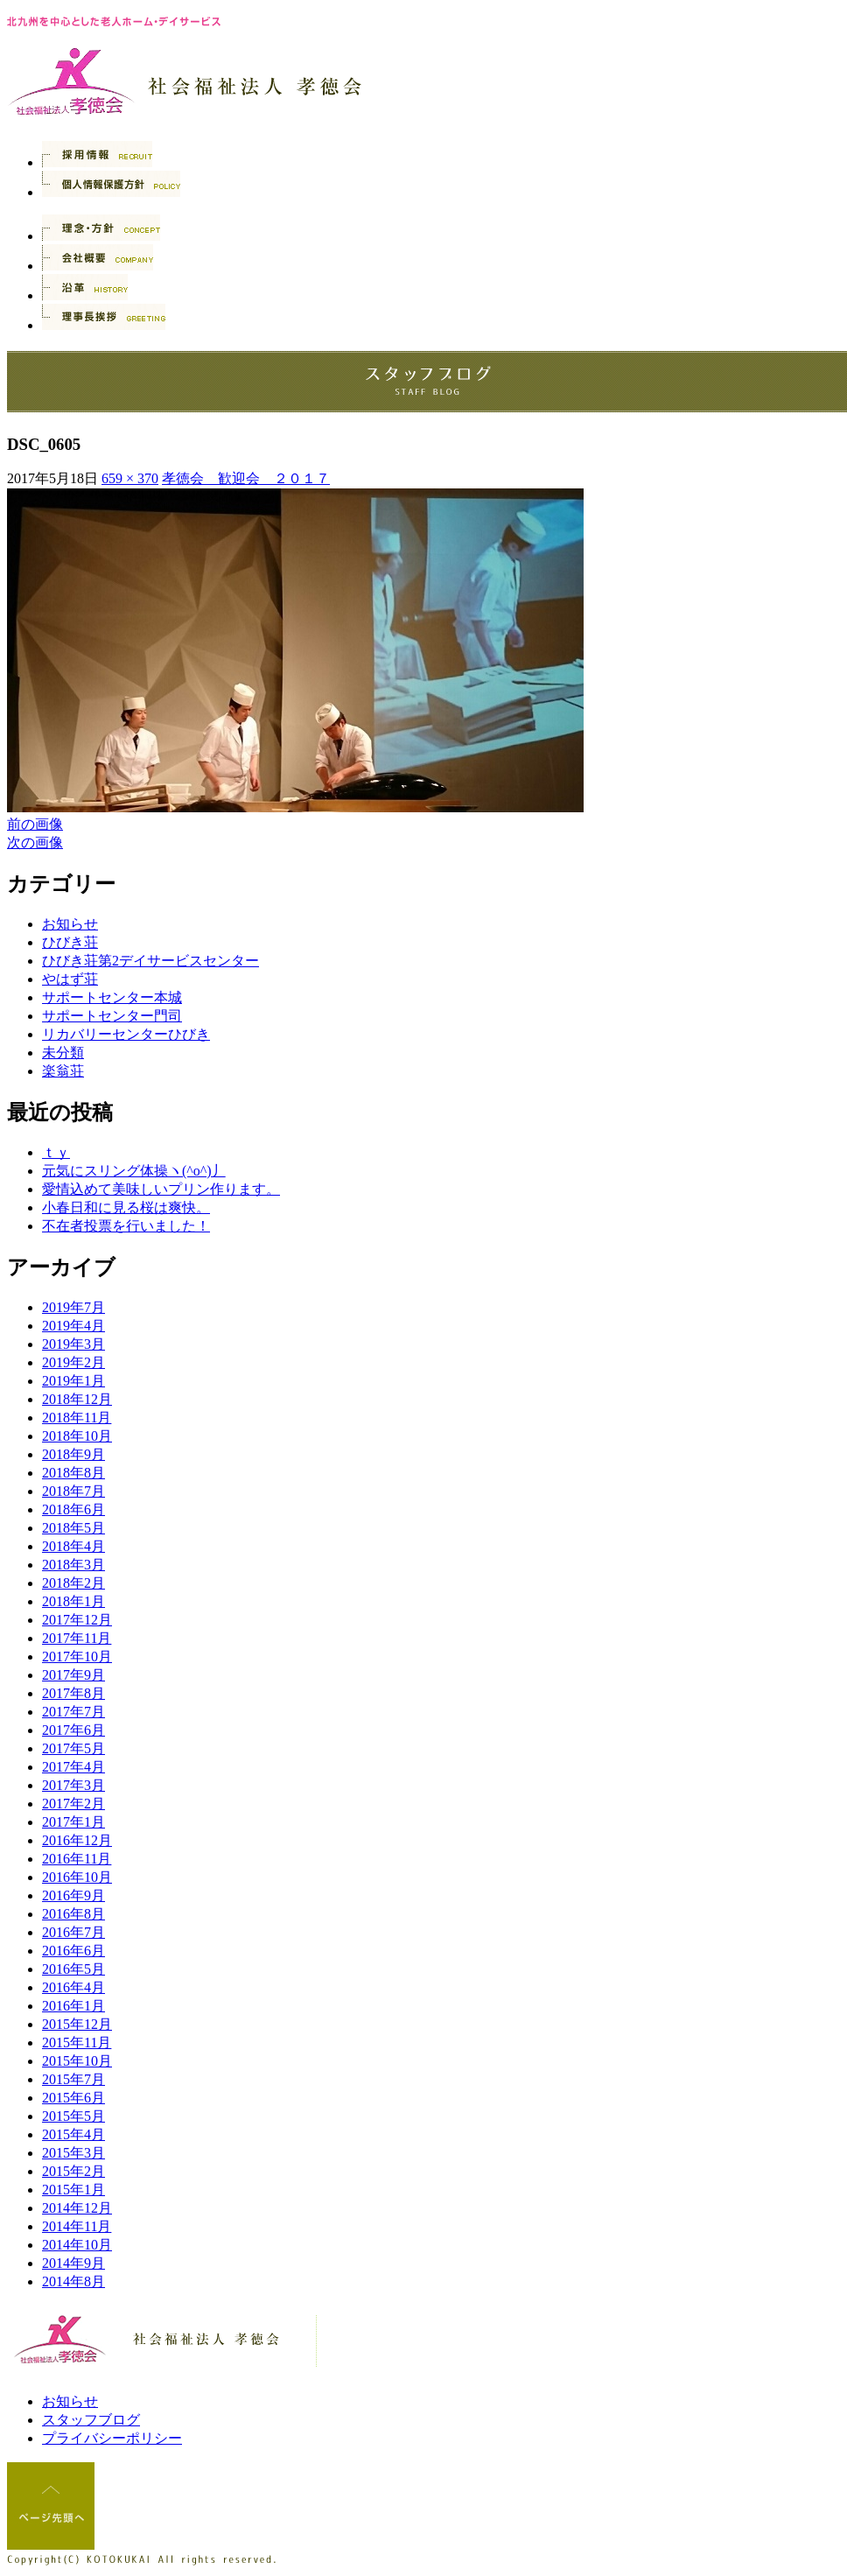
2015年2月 (73, 2171)
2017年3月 (73, 1785)
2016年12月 (77, 1840)
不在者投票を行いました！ (126, 1225)
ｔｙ (56, 1152)
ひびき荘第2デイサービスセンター (150, 960)
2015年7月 (73, 2079)
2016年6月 (73, 1950)
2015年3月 (73, 2152)
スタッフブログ (91, 2419)
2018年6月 (73, 1509)
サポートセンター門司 (112, 1015)
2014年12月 (77, 2207)
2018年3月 (73, 1564)
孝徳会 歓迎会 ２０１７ (246, 478)
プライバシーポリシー (112, 2438)
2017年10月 (77, 1656)
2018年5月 (73, 1527)
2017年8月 (73, 1693)
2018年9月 (73, 1454)
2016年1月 (73, 2005)
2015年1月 (73, 2189)
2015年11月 (76, 2042)
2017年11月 (76, 1638)
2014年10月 (77, 2244)
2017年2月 (73, 1803)
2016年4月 (73, 1987)
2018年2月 (73, 1583)
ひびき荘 (70, 942)
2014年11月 (76, 2226)
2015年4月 (73, 2134)
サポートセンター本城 (112, 997)
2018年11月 (76, 1417)
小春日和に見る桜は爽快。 (126, 1207)
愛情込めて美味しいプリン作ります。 (161, 1189)
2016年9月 (73, 1895)
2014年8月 (73, 2281)
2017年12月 (77, 1619)
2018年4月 (73, 1546)
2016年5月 (73, 1969)
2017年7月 (73, 1711)
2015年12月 (77, 2024)
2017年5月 (73, 1748)
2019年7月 (73, 1307)
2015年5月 (73, 2116)
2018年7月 (73, 1491)
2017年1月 (73, 1821)
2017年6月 (73, 1730)
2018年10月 (77, 1435)
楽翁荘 (63, 1070)
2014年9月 (73, 2263)
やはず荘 (70, 979)
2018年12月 (77, 1399)
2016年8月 (73, 1913)
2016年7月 (73, 1932)
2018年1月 (73, 1601)
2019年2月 (73, 1362)
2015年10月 (77, 2060)
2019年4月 (73, 1325)
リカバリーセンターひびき (126, 1034)
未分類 (63, 1052)
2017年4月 (73, 1766)
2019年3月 (73, 1344)
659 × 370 (130, 478)
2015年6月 (73, 2097)
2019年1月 (73, 1380)
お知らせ (70, 923)
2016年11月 (76, 1858)
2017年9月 (73, 1674)
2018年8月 (73, 1472)
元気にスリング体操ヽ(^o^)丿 (134, 1170)
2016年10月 (77, 1877)
